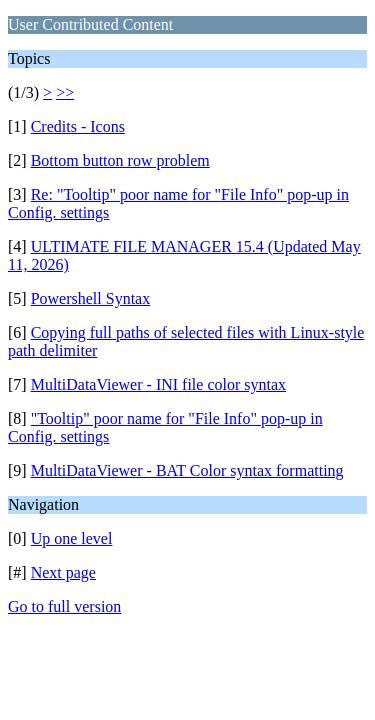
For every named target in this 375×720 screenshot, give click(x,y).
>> (65, 92)
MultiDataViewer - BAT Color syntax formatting (187, 470)
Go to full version (64, 606)
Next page (63, 572)
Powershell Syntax (91, 298)
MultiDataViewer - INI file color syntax (158, 384)
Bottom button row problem (120, 160)
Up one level (72, 538)
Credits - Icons (78, 126)
